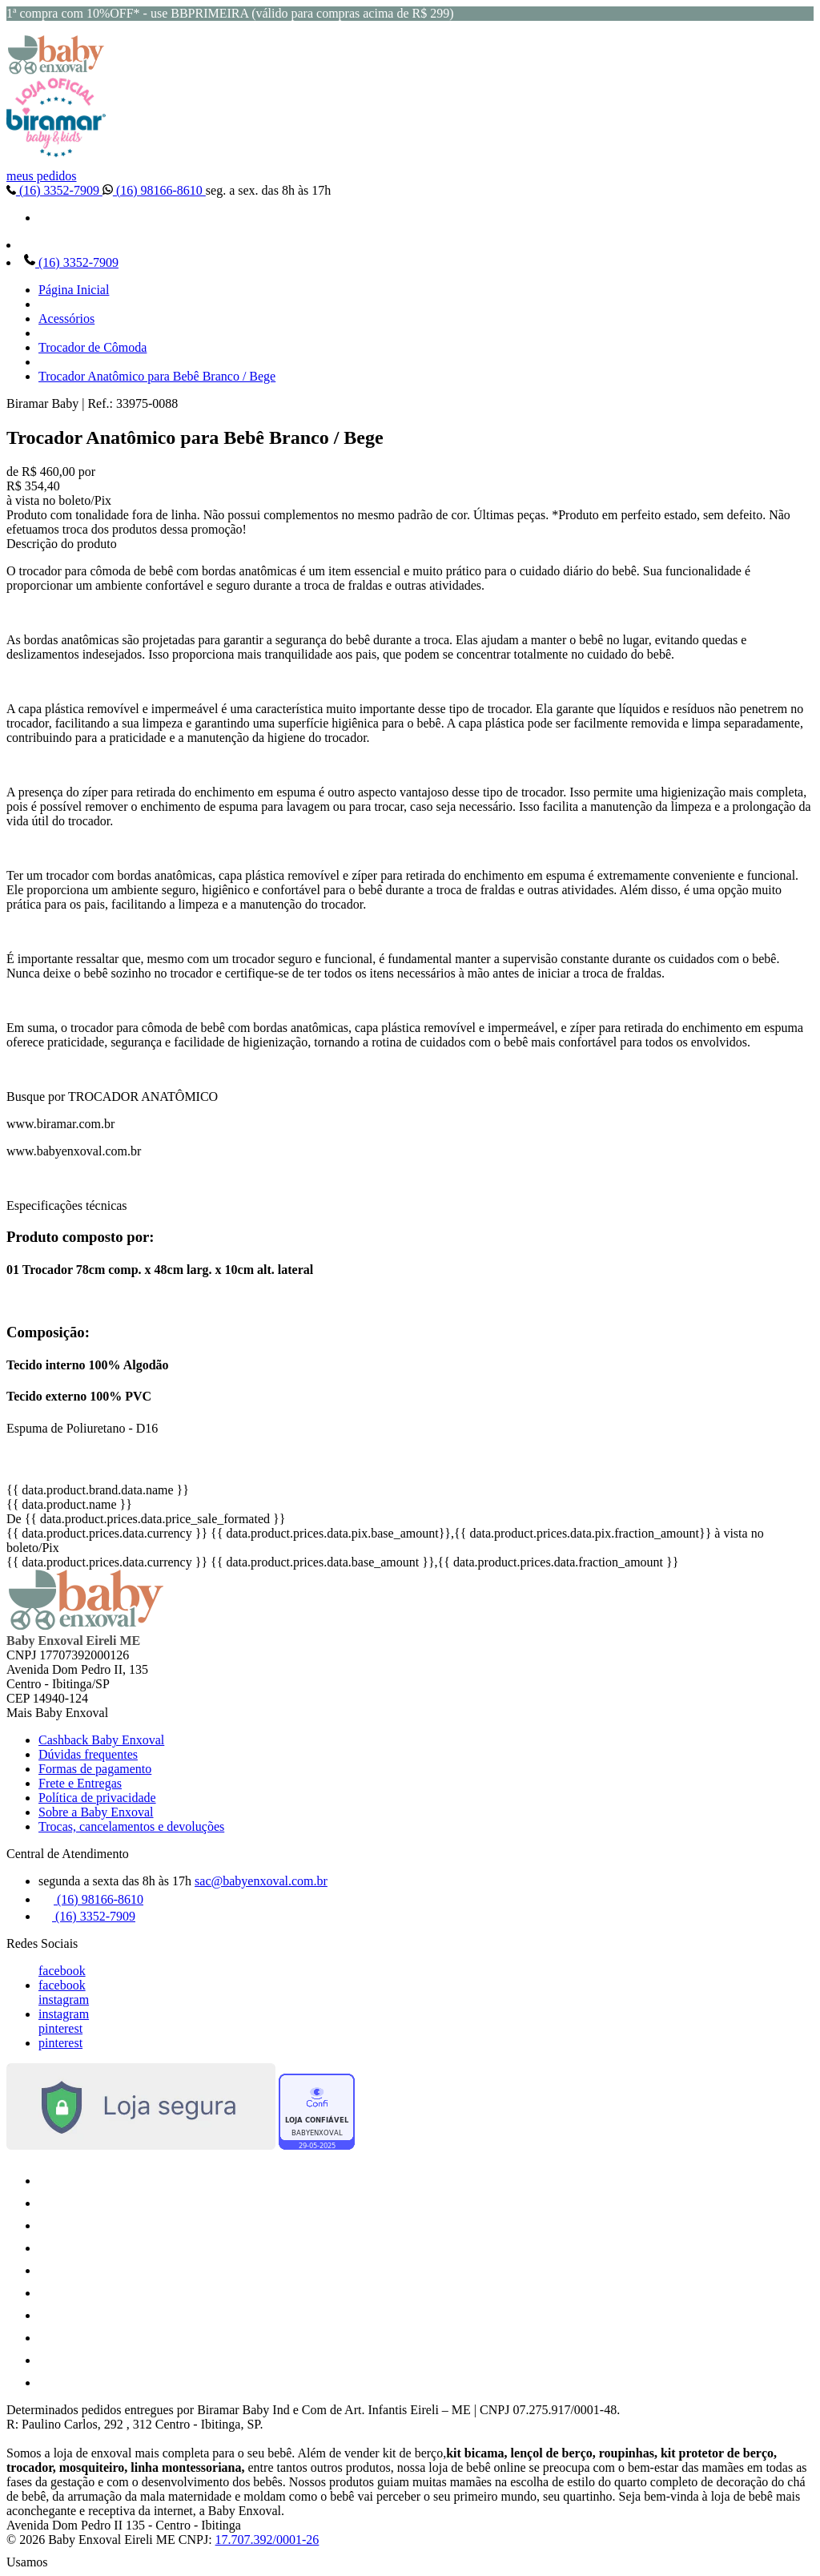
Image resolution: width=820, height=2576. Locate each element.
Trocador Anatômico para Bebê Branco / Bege (156, 376)
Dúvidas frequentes (88, 1754)
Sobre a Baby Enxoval (96, 1812)
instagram (63, 1999)
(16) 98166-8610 (154, 190)
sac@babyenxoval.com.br (261, 1881)
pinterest (60, 2028)
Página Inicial (73, 289)
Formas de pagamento (94, 1769)
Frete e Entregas (80, 1783)
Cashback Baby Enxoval (101, 1740)
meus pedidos (41, 176)
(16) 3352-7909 (54, 190)
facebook (62, 1970)
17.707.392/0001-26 (267, 2539)
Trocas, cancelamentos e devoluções (131, 1826)
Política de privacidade (97, 1797)
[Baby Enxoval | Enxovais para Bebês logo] (56, 70)
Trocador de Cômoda (92, 347)
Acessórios (66, 318)
